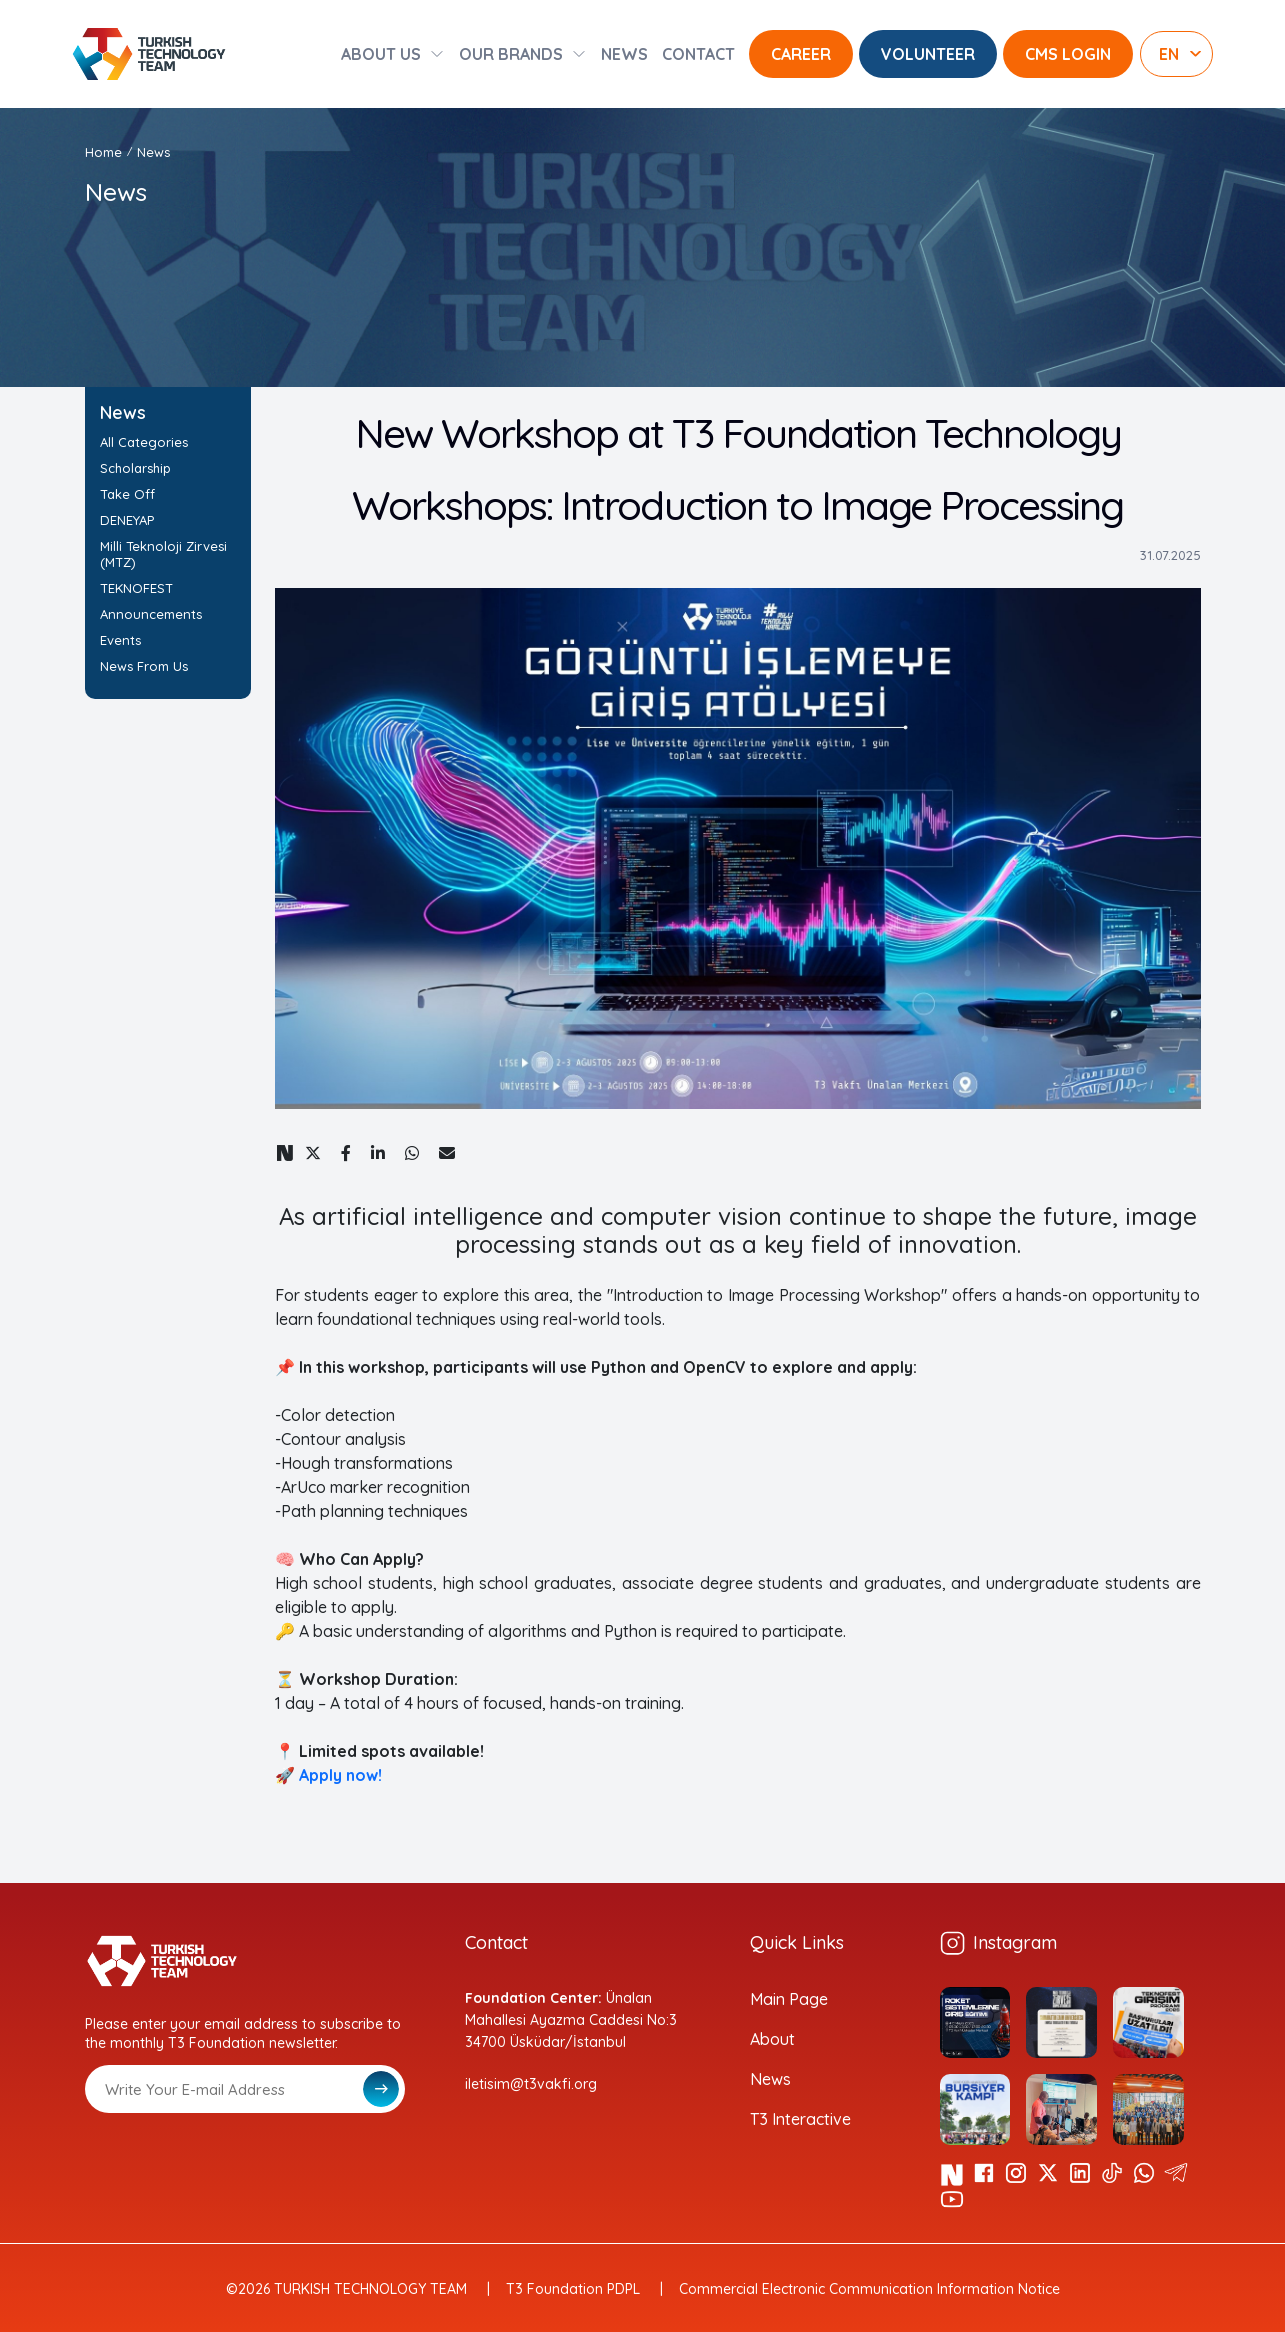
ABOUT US (381, 54)
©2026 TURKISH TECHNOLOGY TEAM (346, 2289)
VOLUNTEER (928, 54)
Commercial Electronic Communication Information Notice (869, 2289)
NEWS (624, 54)
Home (103, 152)
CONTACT (698, 54)
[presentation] (237, 2162)
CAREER (801, 54)
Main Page (789, 1999)
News (153, 152)
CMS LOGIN (1068, 54)
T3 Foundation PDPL (573, 2289)
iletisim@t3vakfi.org (531, 2084)
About (772, 2039)
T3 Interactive (800, 2119)
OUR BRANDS (511, 54)
